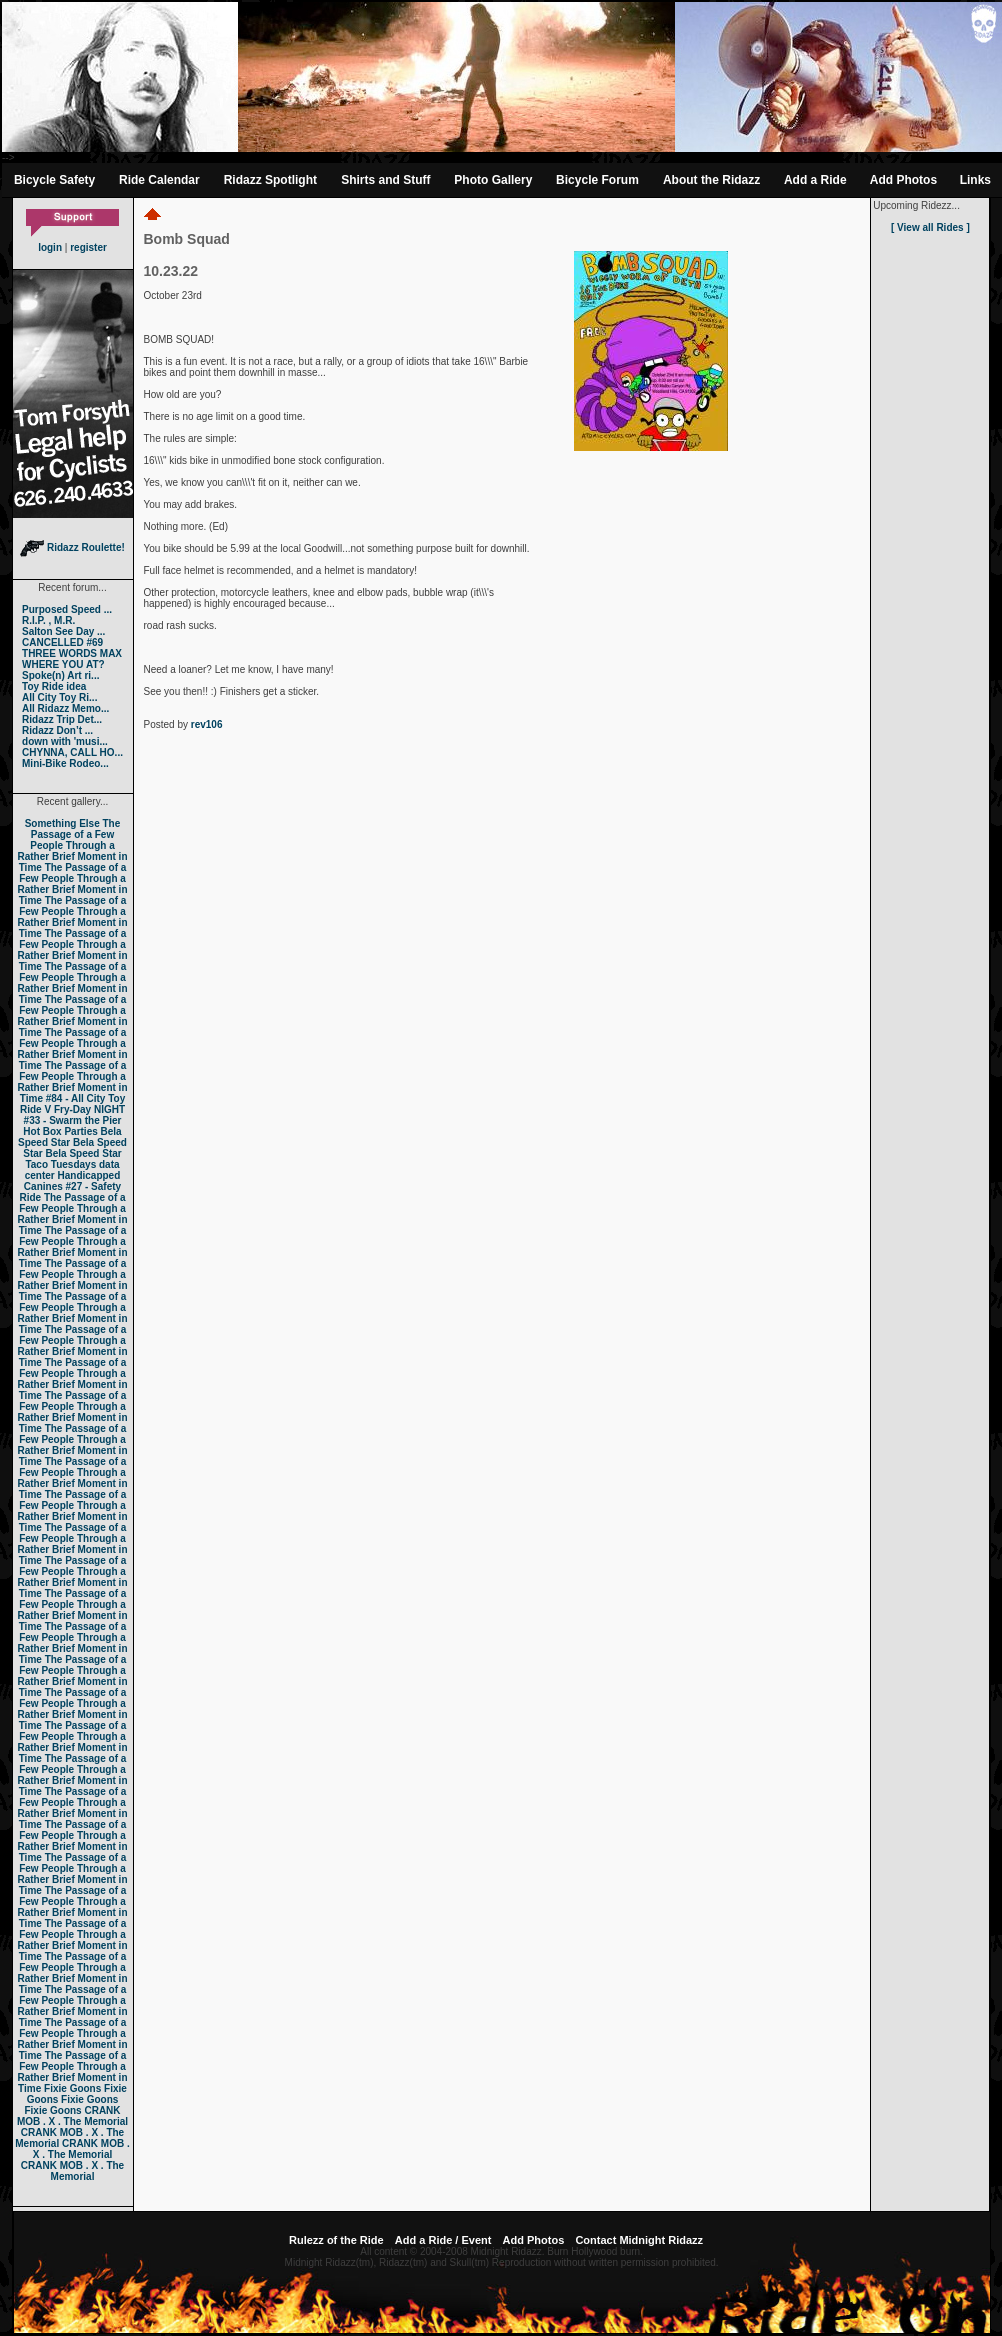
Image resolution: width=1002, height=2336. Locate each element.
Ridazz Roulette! (72, 547)
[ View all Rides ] (930, 227)
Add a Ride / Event (443, 2240)
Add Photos (903, 180)
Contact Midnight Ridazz (639, 2240)
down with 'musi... (65, 741)
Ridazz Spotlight (270, 180)
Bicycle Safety (54, 180)
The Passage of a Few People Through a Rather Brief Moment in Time (72, 845)
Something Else (62, 823)
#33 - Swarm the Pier (73, 1120)
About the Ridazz (711, 180)
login (50, 247)
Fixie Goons (72, 2088)
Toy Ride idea (54, 686)
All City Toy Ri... (59, 697)
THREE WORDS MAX (72, 653)
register (88, 247)
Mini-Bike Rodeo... (65, 763)
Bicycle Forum (597, 180)
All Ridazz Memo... (65, 708)
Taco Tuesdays (60, 1164)
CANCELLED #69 (62, 642)
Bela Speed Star (70, 1137)
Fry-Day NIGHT (89, 1109)
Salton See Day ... (63, 631)
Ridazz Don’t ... (57, 730)
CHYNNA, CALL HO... (72, 752)
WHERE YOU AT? (63, 664)
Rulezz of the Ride (336, 2240)
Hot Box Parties (60, 1131)
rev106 (207, 724)
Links (975, 180)
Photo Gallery (493, 180)
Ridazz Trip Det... (62, 719)
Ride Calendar (159, 180)
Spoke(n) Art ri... (60, 675)
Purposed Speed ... (67, 609)
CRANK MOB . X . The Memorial (72, 2116)
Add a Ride (815, 180)
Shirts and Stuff (385, 180)
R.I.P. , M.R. (48, 620)
